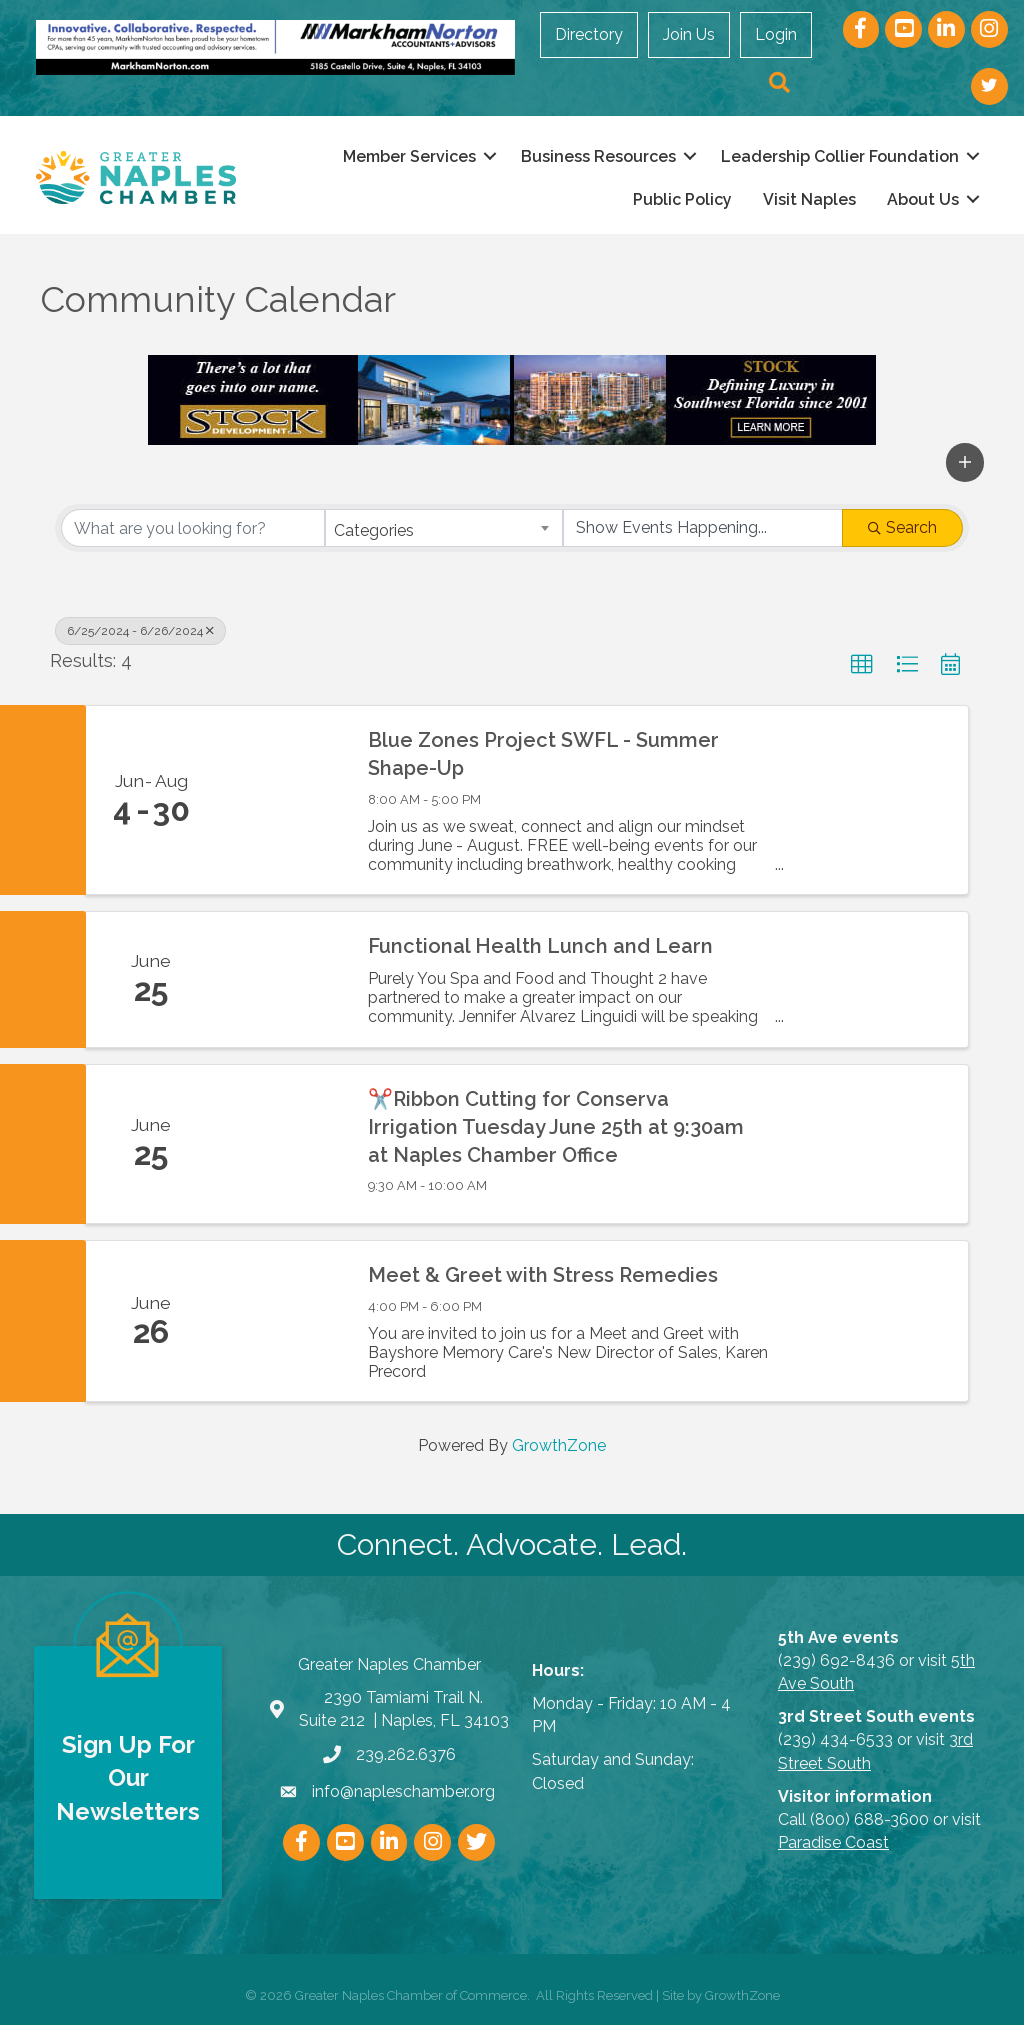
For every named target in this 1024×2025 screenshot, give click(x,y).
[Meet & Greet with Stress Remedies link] (282, 1321)
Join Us (691, 34)
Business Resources (594, 155)
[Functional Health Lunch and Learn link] (282, 979)
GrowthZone (559, 1445)
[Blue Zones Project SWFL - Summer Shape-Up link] (282, 799)
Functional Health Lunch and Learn (540, 946)
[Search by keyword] (193, 528)
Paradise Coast (833, 1842)
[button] (965, 462)
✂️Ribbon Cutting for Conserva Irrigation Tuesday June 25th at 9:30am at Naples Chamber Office (556, 1126)
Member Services (405, 155)
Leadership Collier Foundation (836, 155)
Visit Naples (805, 199)
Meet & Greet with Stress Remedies (543, 1275)
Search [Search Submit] (902, 527)
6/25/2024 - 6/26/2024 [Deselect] (140, 631)
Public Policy (678, 199)
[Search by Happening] (703, 528)
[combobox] (444, 528)
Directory (591, 34)
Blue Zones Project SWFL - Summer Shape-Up (543, 753)
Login (778, 34)
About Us (919, 199)
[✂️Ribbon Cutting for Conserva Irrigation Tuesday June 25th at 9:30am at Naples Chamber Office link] (282, 1143)
